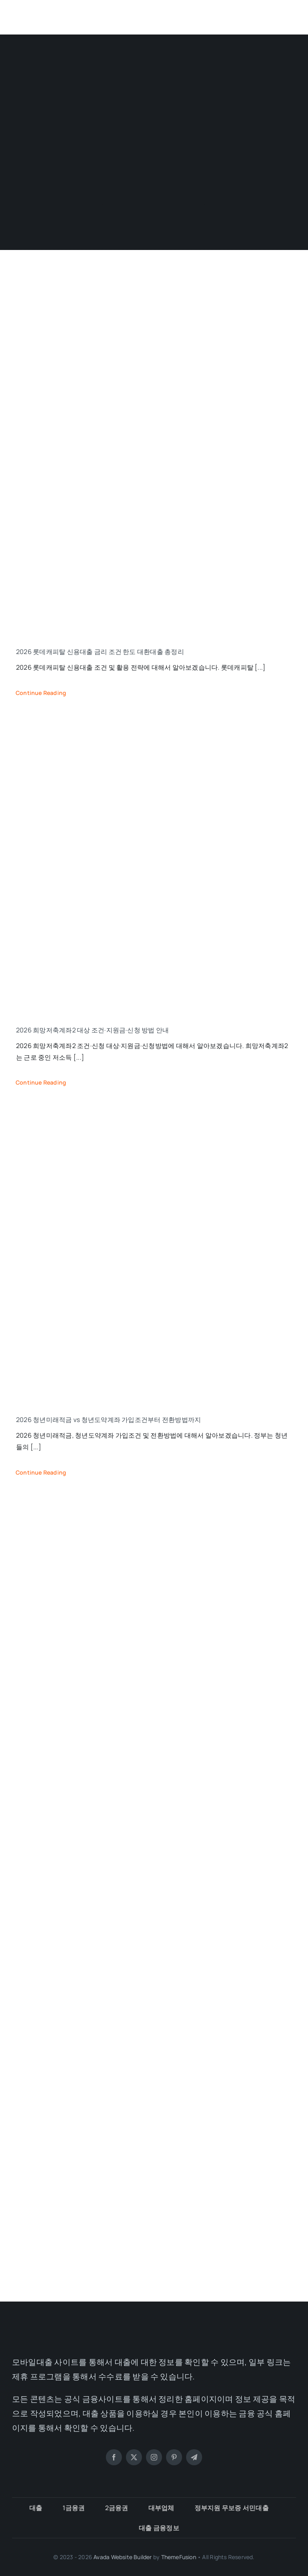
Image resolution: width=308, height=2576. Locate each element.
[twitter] (134, 2457)
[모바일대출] (54, 11)
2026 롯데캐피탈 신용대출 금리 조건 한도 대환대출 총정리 (100, 651)
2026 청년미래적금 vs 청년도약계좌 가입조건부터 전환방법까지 (108, 1419)
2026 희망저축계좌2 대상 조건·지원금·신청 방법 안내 (92, 1030)
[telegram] (194, 2457)
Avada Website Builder (122, 2557)
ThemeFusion (178, 2557)
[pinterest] (174, 2457)
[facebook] (114, 2457)
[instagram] (154, 2457)
